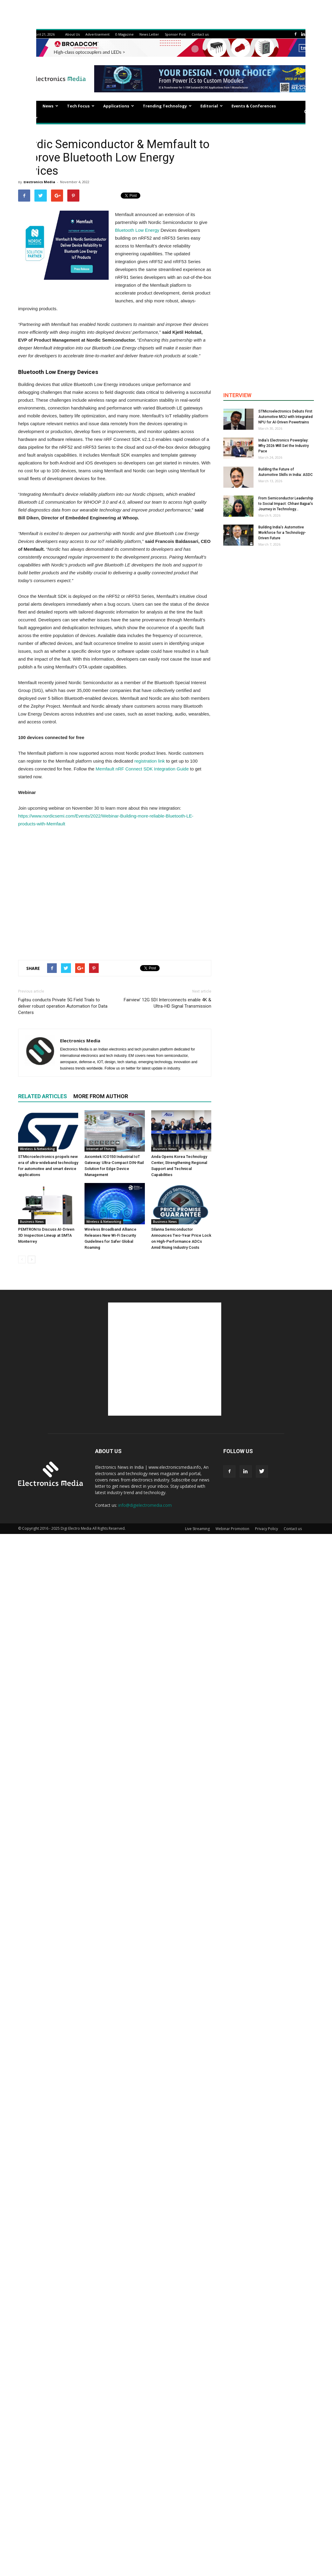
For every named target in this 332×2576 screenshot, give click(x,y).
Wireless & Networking (37, 1149)
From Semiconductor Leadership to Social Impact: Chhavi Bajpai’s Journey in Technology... (285, 503)
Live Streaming (197, 1528)
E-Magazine (124, 34)
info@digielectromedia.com (145, 1505)
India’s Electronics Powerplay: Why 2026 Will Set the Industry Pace (283, 445)
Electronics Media (39, 182)
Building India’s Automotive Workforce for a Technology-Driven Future (282, 532)
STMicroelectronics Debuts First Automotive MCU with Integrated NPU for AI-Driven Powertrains (285, 416)
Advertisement (97, 34)
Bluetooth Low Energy (137, 230)
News (50, 106)
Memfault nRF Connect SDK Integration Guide (142, 768)
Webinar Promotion (232, 1528)
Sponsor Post (175, 34)
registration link (149, 761)
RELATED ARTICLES (42, 1096)
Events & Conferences (253, 106)
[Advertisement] (114, 892)
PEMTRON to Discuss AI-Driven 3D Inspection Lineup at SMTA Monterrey (46, 1235)
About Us (72, 34)
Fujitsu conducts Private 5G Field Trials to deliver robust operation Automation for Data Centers (62, 1006)
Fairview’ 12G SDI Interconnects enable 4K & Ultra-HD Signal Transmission (167, 1003)
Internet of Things (100, 1149)
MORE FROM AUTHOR (100, 1096)
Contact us (200, 34)
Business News (165, 1149)
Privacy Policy (266, 1528)
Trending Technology (167, 106)
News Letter (149, 34)
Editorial (211, 106)
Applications (118, 106)
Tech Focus (80, 106)
